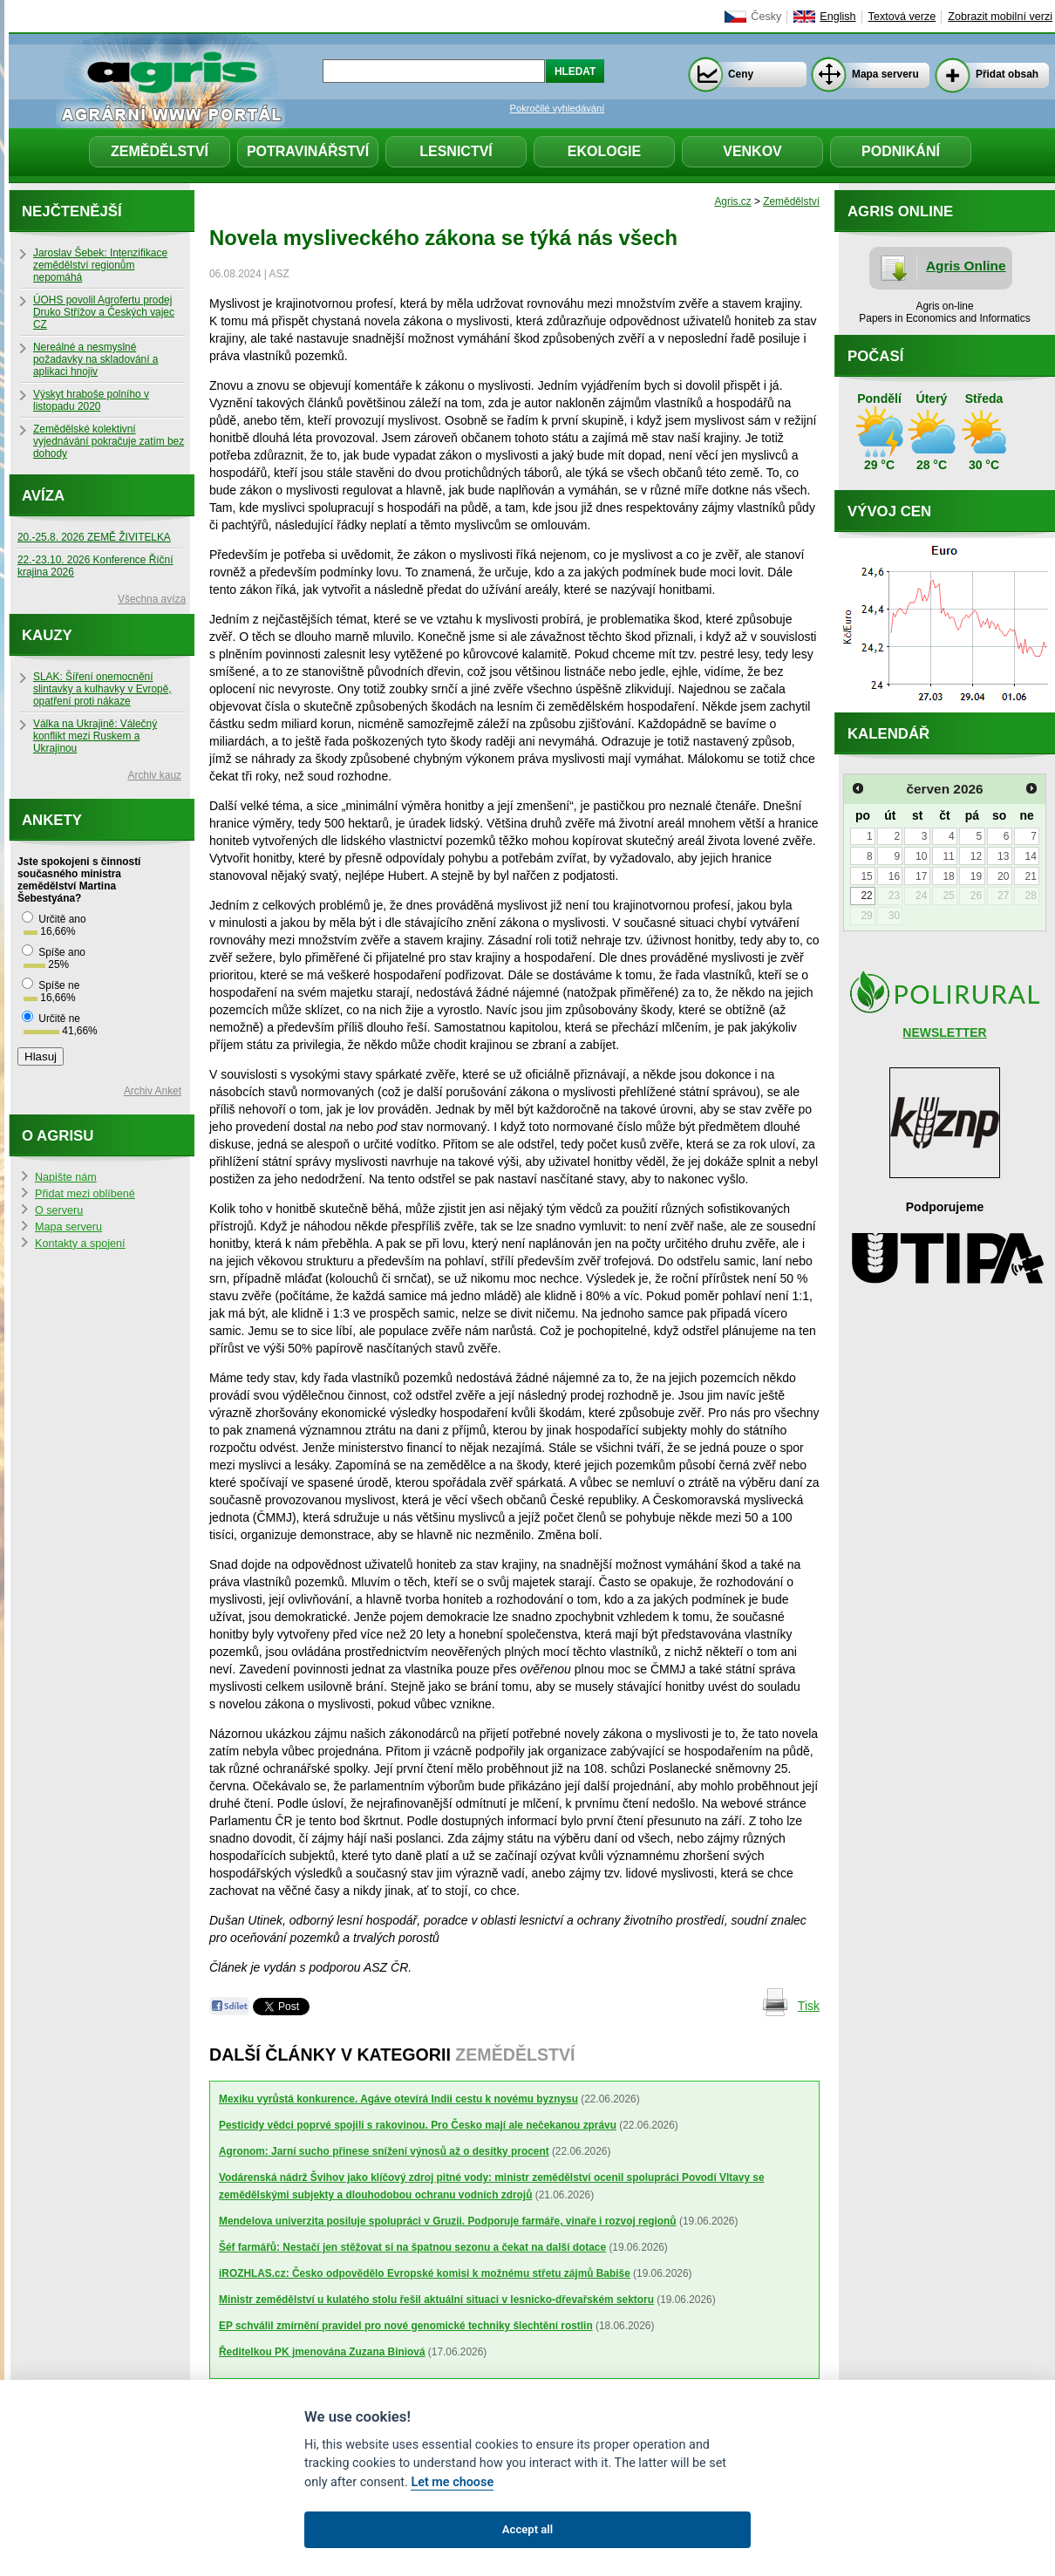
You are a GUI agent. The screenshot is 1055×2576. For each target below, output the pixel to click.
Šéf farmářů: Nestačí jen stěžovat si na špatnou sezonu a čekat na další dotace (412, 2247)
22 (866, 895)
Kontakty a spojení (80, 1243)
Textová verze (902, 16)
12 (976, 856)
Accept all (527, 2529)
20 (1003, 876)
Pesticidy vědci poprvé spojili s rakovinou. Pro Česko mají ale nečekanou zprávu (417, 2125)
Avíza (43, 495)
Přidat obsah (1007, 74)
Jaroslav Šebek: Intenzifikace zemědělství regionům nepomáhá (100, 265)
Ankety (52, 820)
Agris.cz (732, 201)
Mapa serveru (885, 74)
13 (1003, 856)
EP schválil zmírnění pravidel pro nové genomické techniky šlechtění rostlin (406, 2326)
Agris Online (966, 265)
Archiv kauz (154, 775)
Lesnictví (456, 151)
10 (921, 856)
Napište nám (66, 1177)
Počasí (875, 356)
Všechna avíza (152, 599)
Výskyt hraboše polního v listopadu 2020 (91, 400)
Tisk (809, 2006)
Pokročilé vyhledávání (557, 108)
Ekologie (604, 151)
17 (921, 876)
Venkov (752, 151)
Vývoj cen (889, 511)
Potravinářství (308, 151)
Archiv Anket (152, 1091)
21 (1030, 876)
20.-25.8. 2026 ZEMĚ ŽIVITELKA (94, 537)
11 (948, 856)
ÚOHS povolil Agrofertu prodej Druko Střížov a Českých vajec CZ (103, 312)
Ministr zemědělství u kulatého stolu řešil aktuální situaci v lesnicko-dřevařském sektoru (436, 2299)
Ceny (740, 74)
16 (894, 876)
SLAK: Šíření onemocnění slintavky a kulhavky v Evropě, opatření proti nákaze (102, 689)
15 (866, 876)
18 (948, 876)
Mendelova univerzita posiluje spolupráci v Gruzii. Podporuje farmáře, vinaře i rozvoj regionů (448, 2221)
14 (1030, 856)
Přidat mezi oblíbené (85, 1194)
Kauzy (47, 635)
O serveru (59, 1210)
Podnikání (900, 151)
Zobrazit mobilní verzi (1000, 16)
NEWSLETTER (944, 1032)
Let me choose (452, 2482)
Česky (766, 16)
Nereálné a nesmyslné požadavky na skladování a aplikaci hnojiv (95, 359)
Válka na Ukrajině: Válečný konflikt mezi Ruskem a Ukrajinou (95, 736)
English (837, 16)
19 (976, 876)
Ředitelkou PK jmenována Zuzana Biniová (322, 2352)
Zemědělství (159, 151)
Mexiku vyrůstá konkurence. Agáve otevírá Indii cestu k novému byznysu (398, 2099)
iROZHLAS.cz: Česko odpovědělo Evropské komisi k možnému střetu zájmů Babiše (424, 2273)
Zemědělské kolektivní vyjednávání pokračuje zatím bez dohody (108, 441)
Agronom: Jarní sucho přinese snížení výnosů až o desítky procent (384, 2151)
